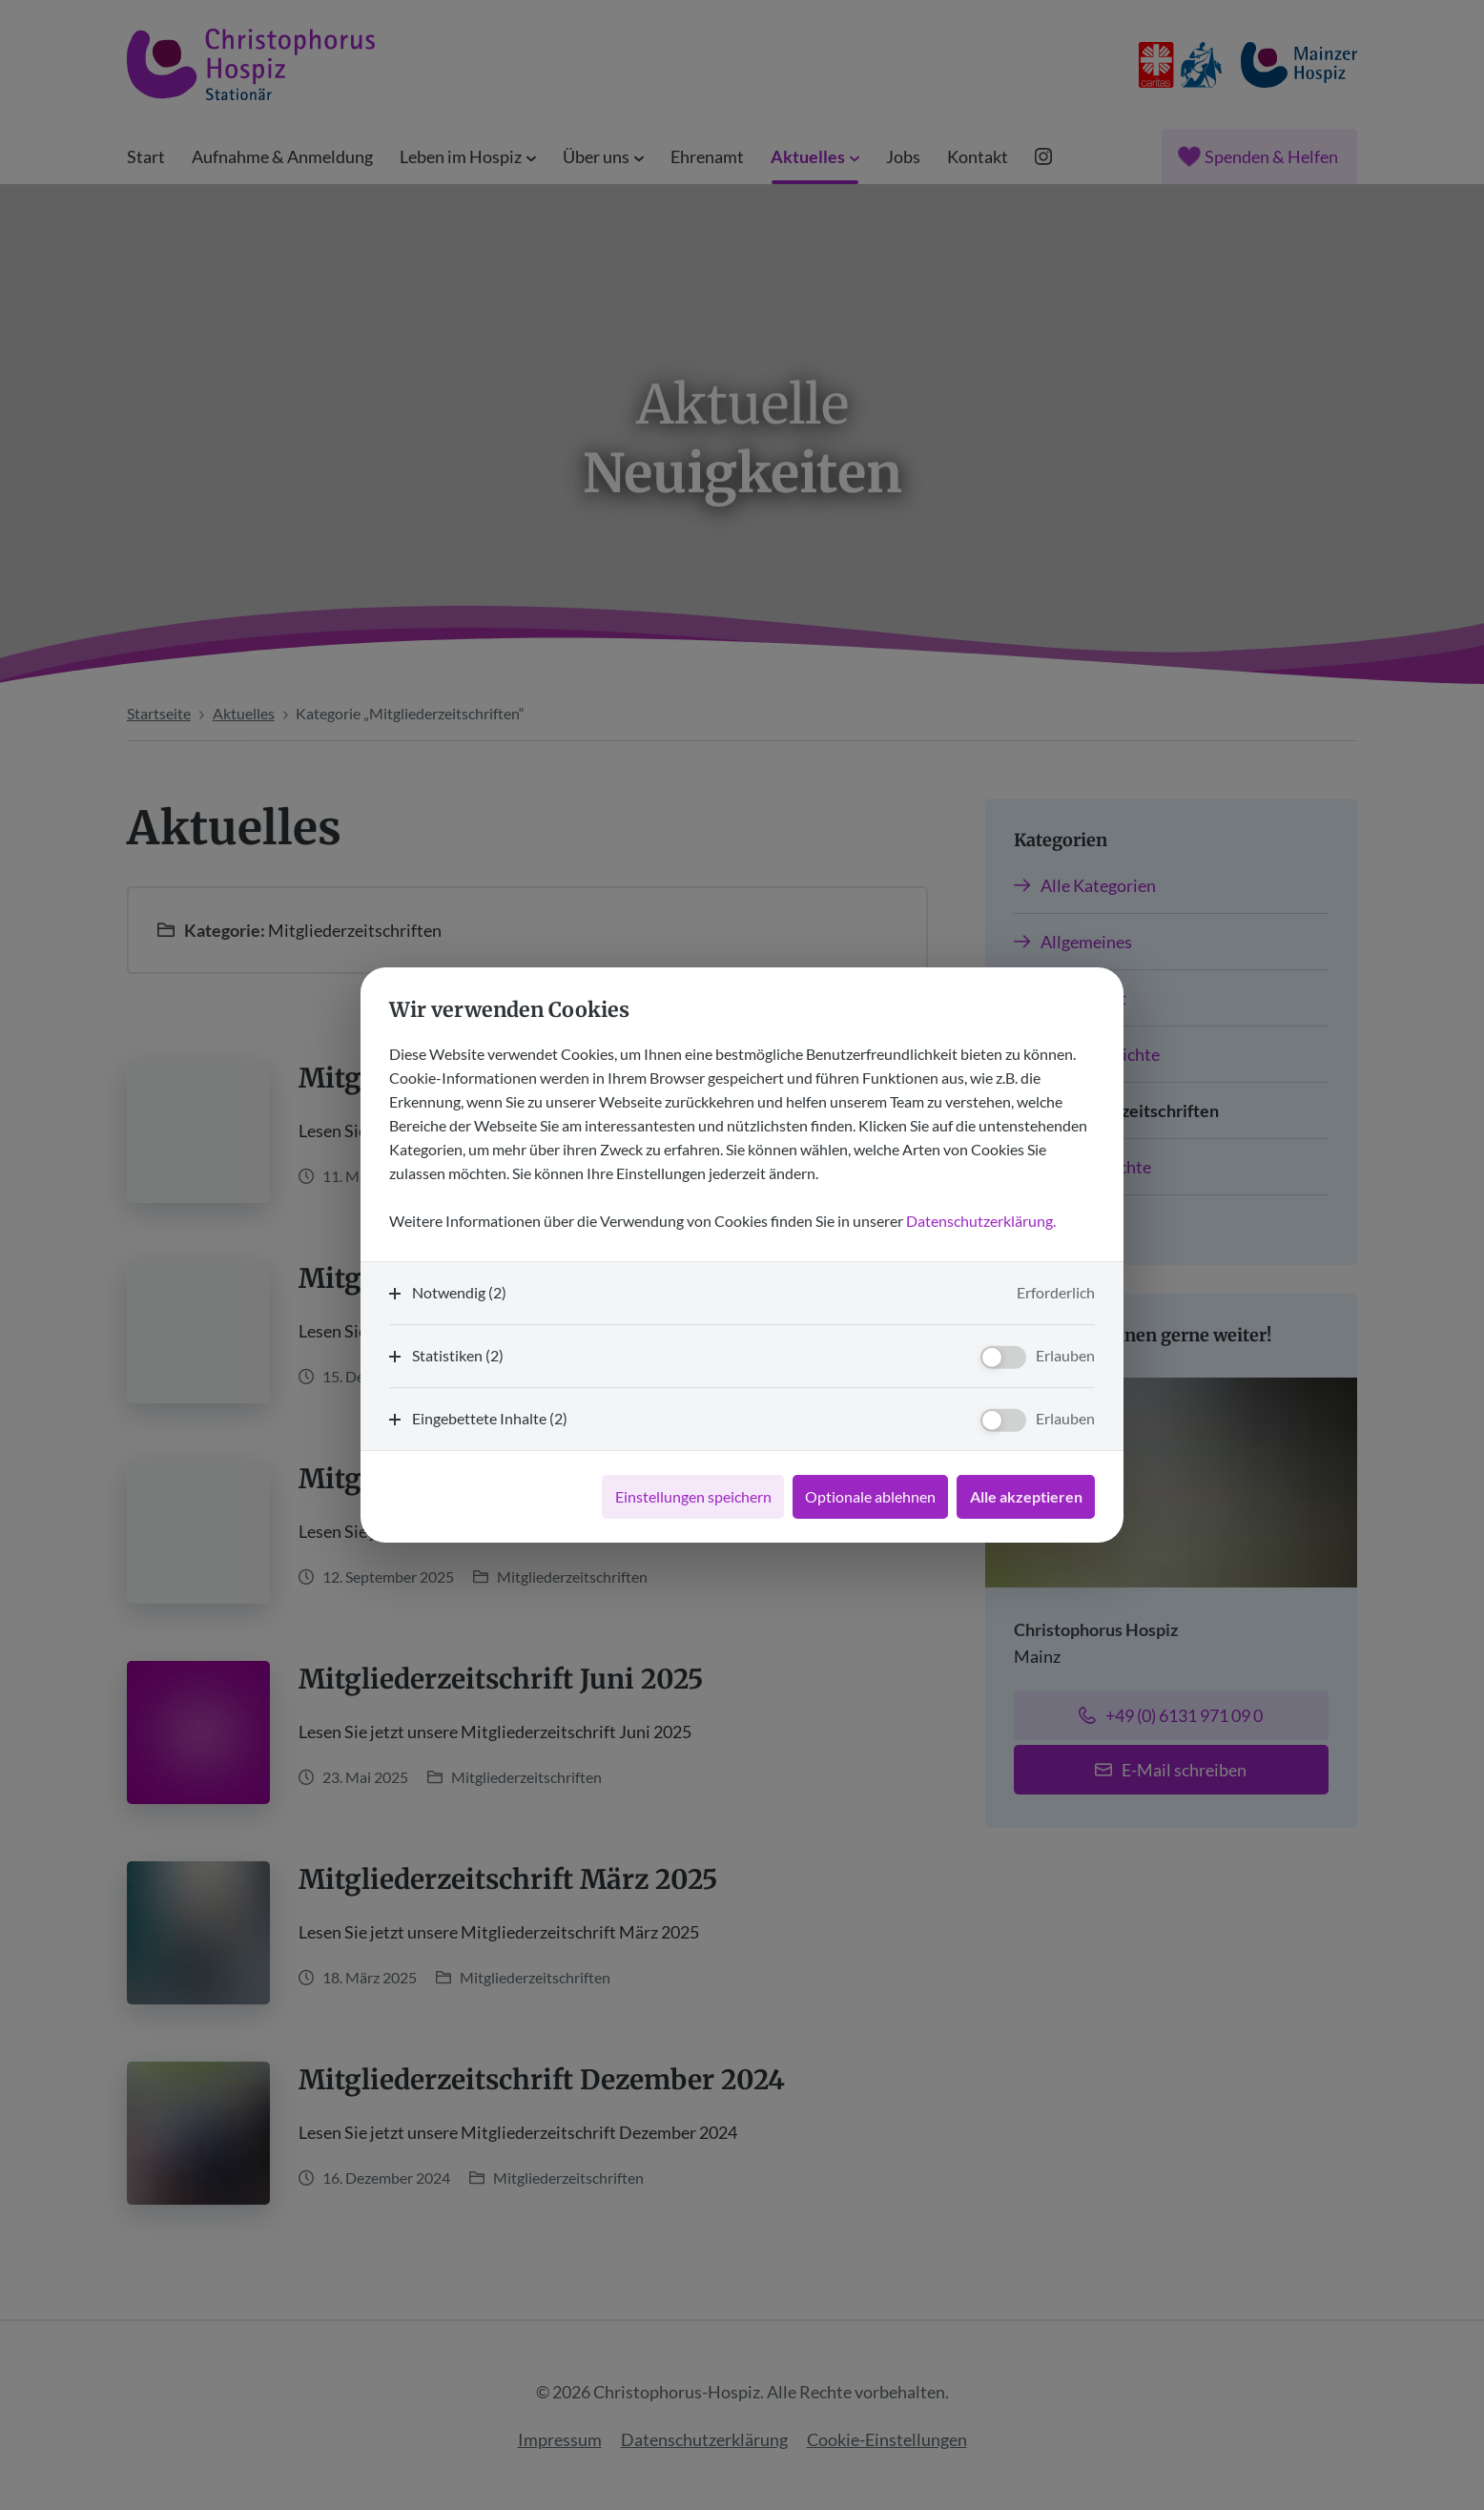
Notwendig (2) (459, 1292)
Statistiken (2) (458, 1355)
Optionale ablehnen (870, 1496)
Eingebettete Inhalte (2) (489, 1418)
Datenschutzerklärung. (981, 1221)
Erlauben (1065, 1355)
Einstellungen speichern (693, 1496)
